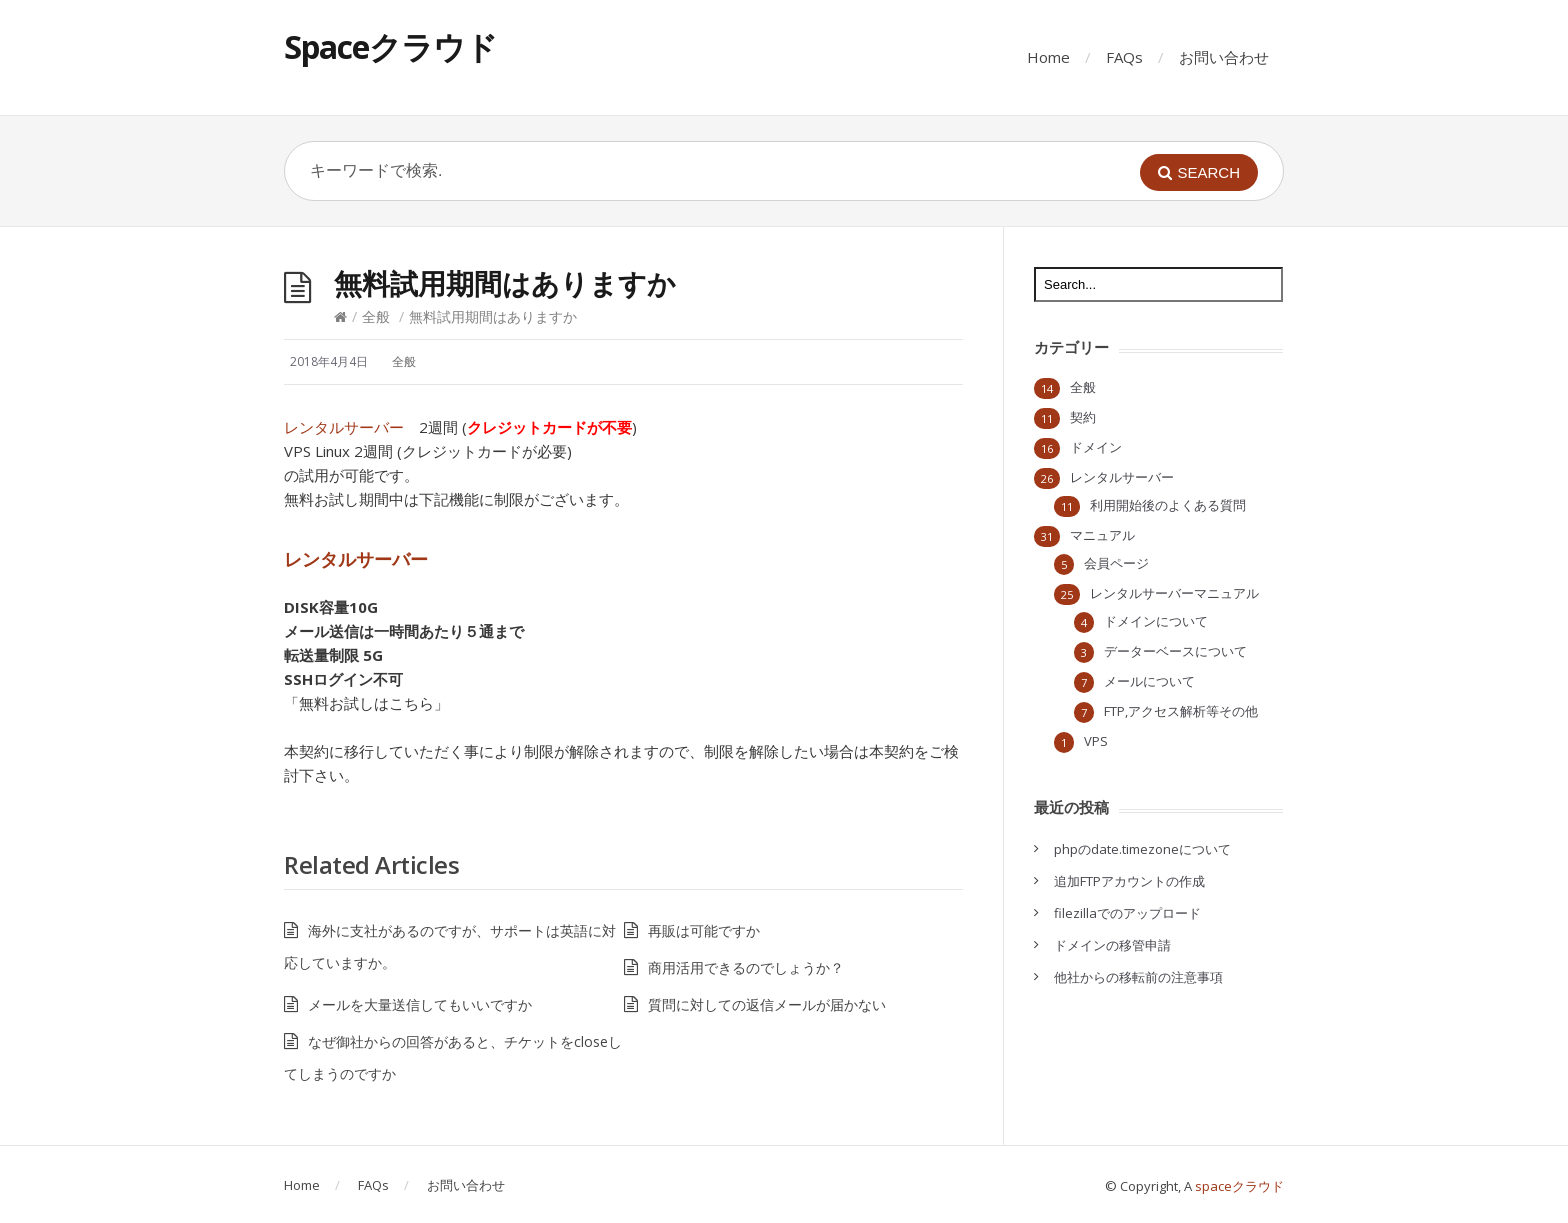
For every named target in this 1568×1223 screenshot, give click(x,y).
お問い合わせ (1224, 57)
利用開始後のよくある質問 (1168, 505)
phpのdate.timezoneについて (1142, 849)
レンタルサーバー (344, 427)
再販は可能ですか (704, 930)
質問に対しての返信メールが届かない (767, 1004)
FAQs (1124, 57)
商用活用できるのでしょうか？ (746, 967)
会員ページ (1116, 563)
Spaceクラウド (390, 46)
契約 (1083, 417)
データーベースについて (1175, 651)
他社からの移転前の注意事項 (1138, 977)
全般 (376, 316)
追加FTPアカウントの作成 (1129, 881)
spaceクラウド (1239, 1186)
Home (1048, 57)
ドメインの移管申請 (1112, 945)
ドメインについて (1156, 621)
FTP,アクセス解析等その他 (1181, 711)
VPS (1096, 741)
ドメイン (1096, 447)
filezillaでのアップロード (1127, 913)
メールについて (1149, 681)
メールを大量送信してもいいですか (420, 1004)
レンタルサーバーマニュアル (1174, 593)
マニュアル (1102, 535)
